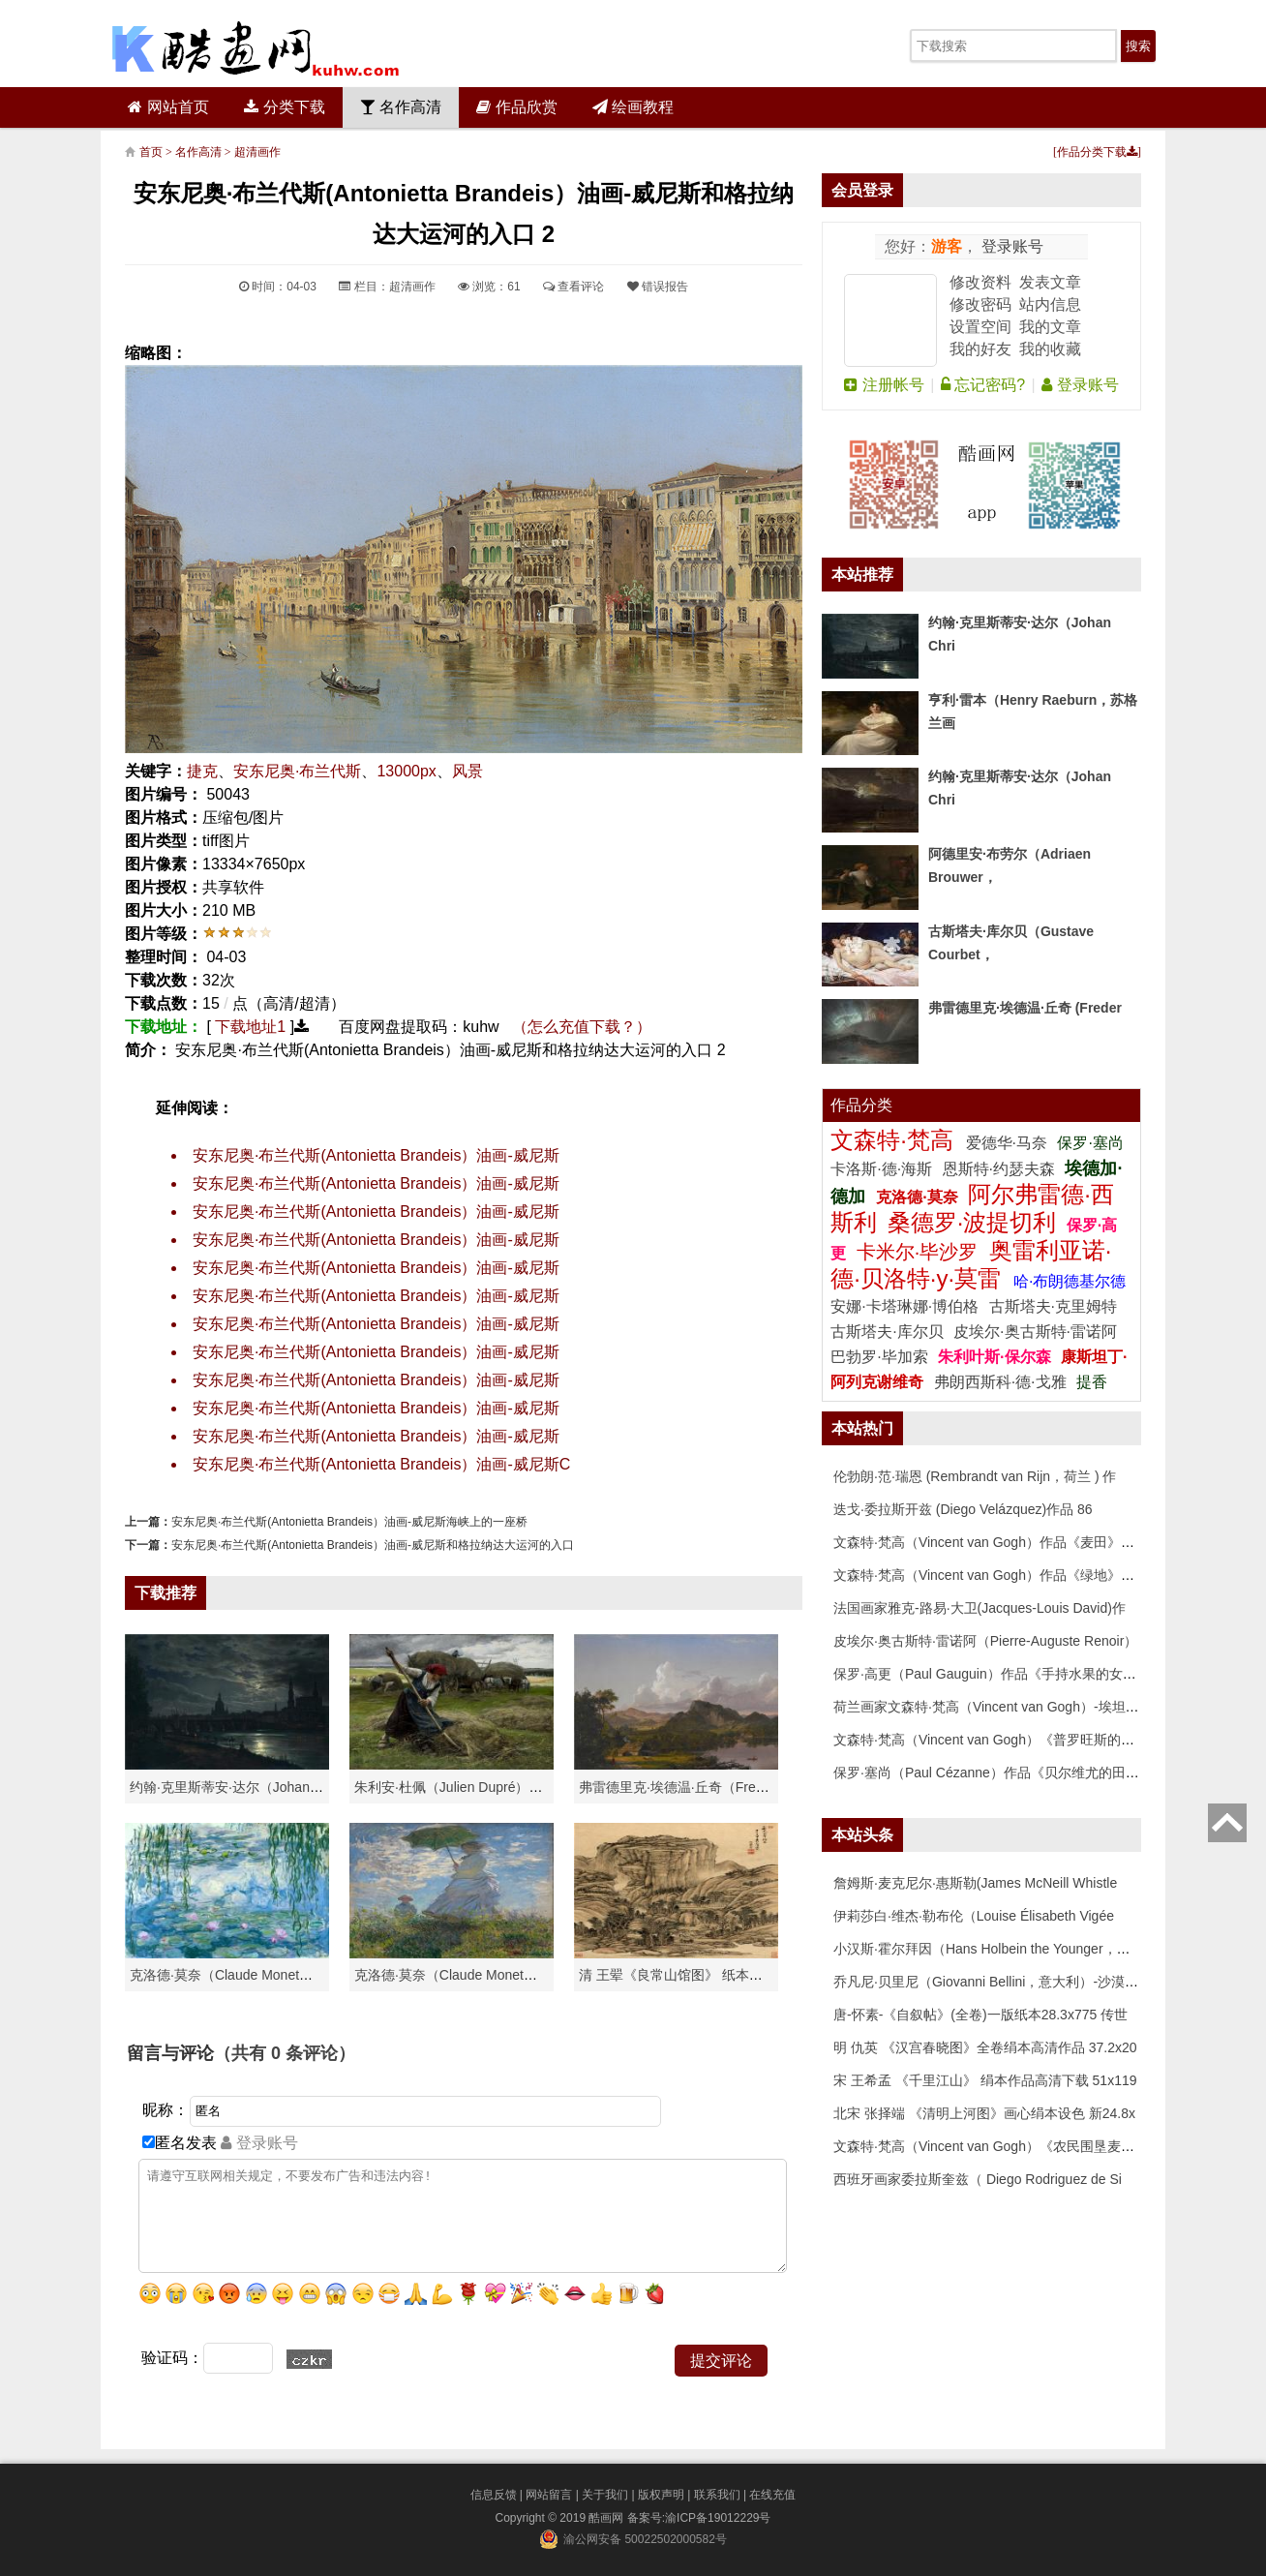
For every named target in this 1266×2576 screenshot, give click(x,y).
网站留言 (549, 2494)
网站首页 (168, 107)
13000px (406, 771)
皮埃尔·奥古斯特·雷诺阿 (1035, 1331)
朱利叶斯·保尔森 (996, 1357)
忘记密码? (983, 385)
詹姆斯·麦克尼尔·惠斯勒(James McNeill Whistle (975, 1883)
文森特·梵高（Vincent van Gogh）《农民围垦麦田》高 (997, 2146)
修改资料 (980, 282)
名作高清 (400, 107)
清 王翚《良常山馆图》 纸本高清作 (684, 1975)
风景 (467, 771)
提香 (1091, 1382)
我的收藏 (1050, 349)
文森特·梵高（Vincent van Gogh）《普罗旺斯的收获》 (997, 1739)
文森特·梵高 (894, 1140)
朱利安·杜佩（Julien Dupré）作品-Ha (466, 1787)
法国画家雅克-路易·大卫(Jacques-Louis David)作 (979, 1608)
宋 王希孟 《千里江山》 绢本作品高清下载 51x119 (985, 2080)
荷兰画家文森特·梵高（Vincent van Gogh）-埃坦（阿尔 (999, 1706)
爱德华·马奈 (1009, 1143)
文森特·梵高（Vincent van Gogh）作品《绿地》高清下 (997, 1575)
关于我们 (605, 2494)
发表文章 (1050, 282)
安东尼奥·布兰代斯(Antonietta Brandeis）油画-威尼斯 (376, 1155)
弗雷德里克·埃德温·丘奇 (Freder (1025, 1007)
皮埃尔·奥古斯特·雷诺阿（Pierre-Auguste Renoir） (985, 1641)
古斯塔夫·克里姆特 (1053, 1306)
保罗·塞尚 (1090, 1143)
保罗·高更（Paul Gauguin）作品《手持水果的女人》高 (998, 1674)
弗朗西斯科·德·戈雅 (1000, 1382)
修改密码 (980, 304)
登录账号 (1010, 246)
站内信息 (1050, 304)
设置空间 (980, 326)
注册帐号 (883, 385)
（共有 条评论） (284, 2053)
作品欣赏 (516, 107)
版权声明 (661, 2494)
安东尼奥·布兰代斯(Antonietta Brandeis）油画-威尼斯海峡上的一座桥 (349, 1522)
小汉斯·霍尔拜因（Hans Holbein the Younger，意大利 (995, 1948)
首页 (151, 152)
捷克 (202, 771)
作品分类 (861, 1105)
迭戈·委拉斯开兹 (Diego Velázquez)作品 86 (963, 1509)
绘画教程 (633, 107)
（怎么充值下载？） (581, 1026)
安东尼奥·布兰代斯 (297, 771)
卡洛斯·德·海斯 (883, 1169)
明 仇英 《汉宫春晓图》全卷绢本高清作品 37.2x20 (985, 2047)
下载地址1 (250, 1026)
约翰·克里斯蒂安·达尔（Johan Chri (234, 1787)
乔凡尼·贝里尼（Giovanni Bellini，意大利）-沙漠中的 (992, 1981)
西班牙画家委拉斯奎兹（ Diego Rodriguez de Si (977, 2179)
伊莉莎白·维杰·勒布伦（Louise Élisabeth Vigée (973, 1916)
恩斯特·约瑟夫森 (1001, 1169)
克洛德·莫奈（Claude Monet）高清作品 (248, 1975)
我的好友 (980, 349)
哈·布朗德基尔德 (1069, 1281)
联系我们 (717, 2494)
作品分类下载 (1097, 152)
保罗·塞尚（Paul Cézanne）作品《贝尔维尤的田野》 (993, 1772)
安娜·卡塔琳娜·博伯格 (906, 1306)
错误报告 (657, 286)
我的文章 (1050, 326)
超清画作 (257, 152)
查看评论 (573, 286)
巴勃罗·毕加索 (878, 1357)
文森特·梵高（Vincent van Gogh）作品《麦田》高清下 (997, 1542)
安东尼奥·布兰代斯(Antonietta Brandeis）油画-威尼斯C (381, 1464)
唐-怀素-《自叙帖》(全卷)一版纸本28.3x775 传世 (980, 2014)
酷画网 (607, 2518)
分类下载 (284, 107)
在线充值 (772, 2494)
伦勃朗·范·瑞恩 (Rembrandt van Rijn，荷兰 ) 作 (975, 1476)
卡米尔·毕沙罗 (920, 1251)
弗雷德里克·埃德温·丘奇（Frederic (682, 1787)
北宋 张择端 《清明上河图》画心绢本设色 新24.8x (984, 2113)
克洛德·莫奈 (916, 1197)
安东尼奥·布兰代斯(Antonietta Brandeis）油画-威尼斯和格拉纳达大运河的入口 (372, 1545)
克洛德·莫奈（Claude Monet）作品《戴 (472, 1975)
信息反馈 (493, 2494)
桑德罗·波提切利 (972, 1222)
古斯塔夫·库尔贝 (886, 1331)
